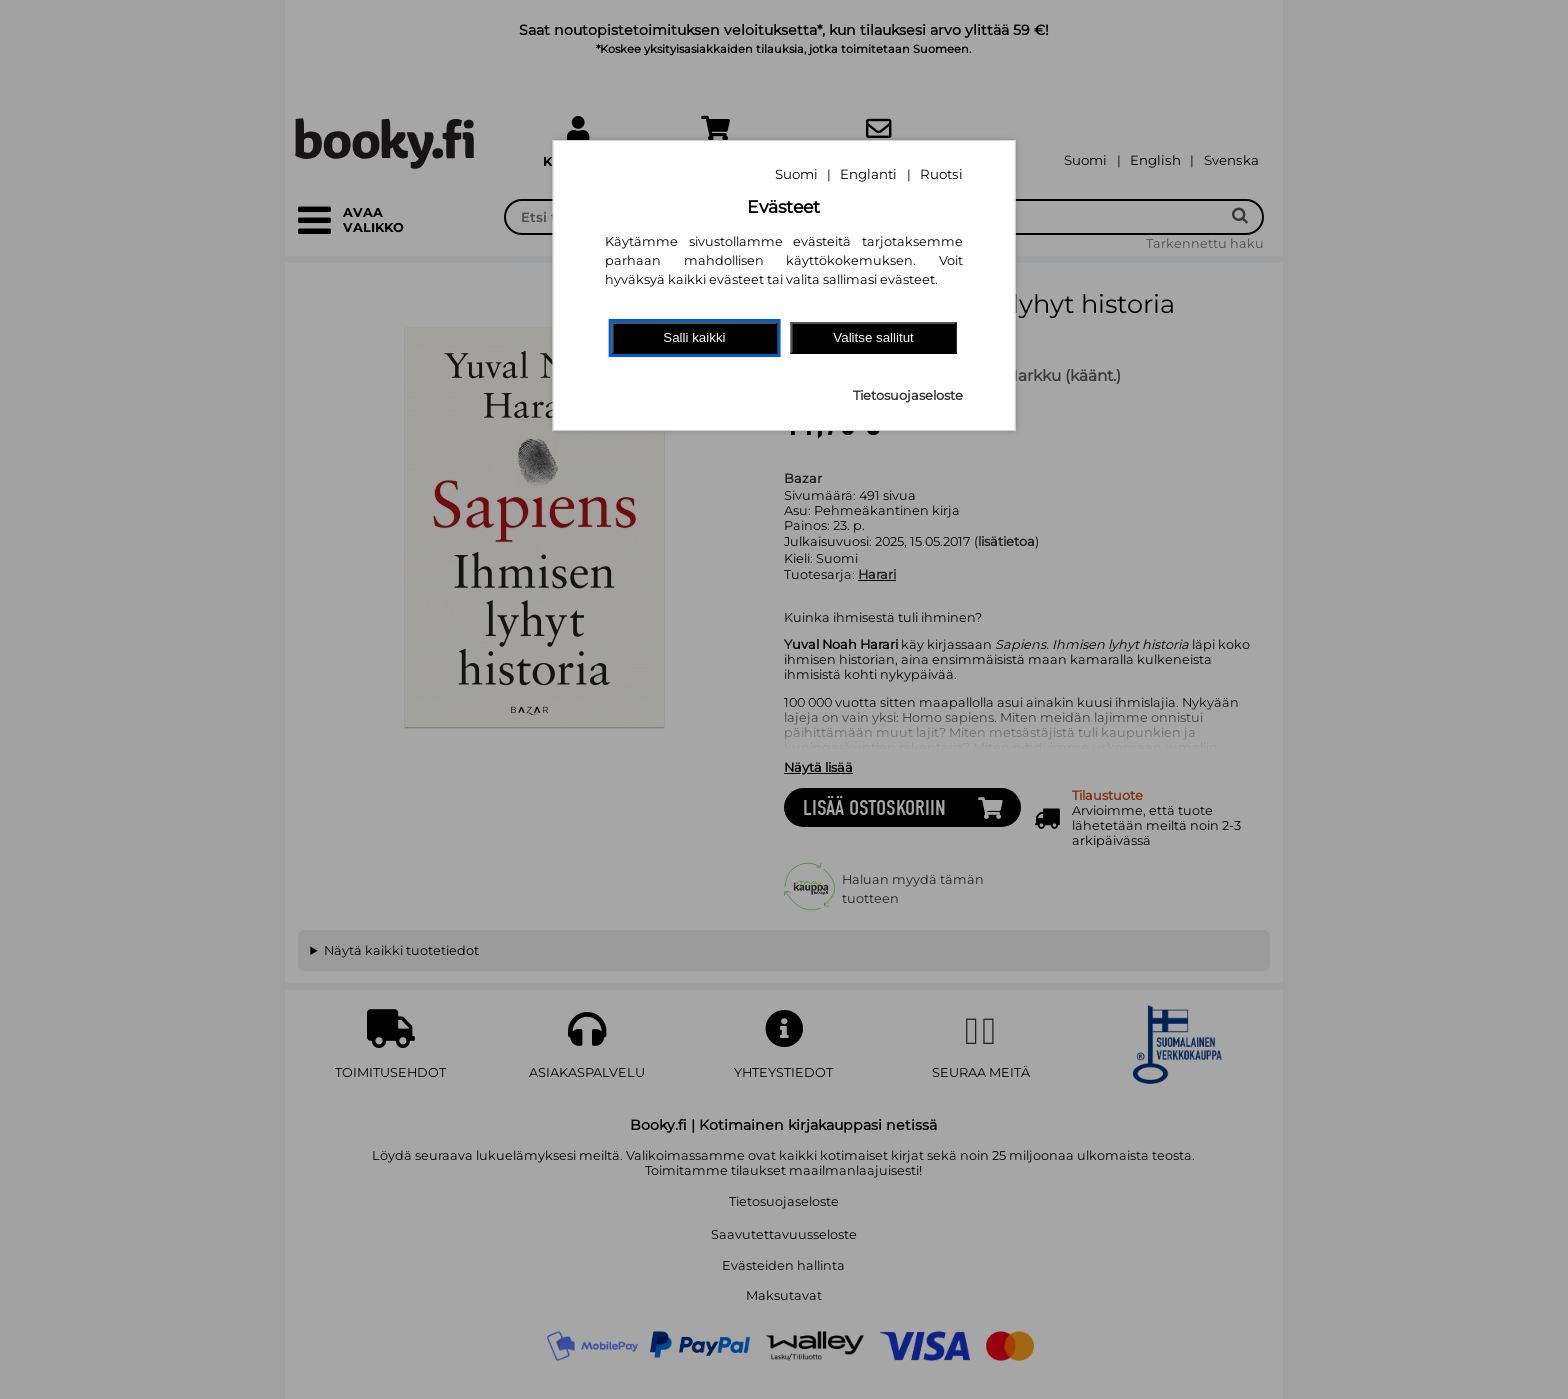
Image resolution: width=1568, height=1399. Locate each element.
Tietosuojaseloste (908, 395)
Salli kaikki (694, 337)
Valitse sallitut (873, 337)
